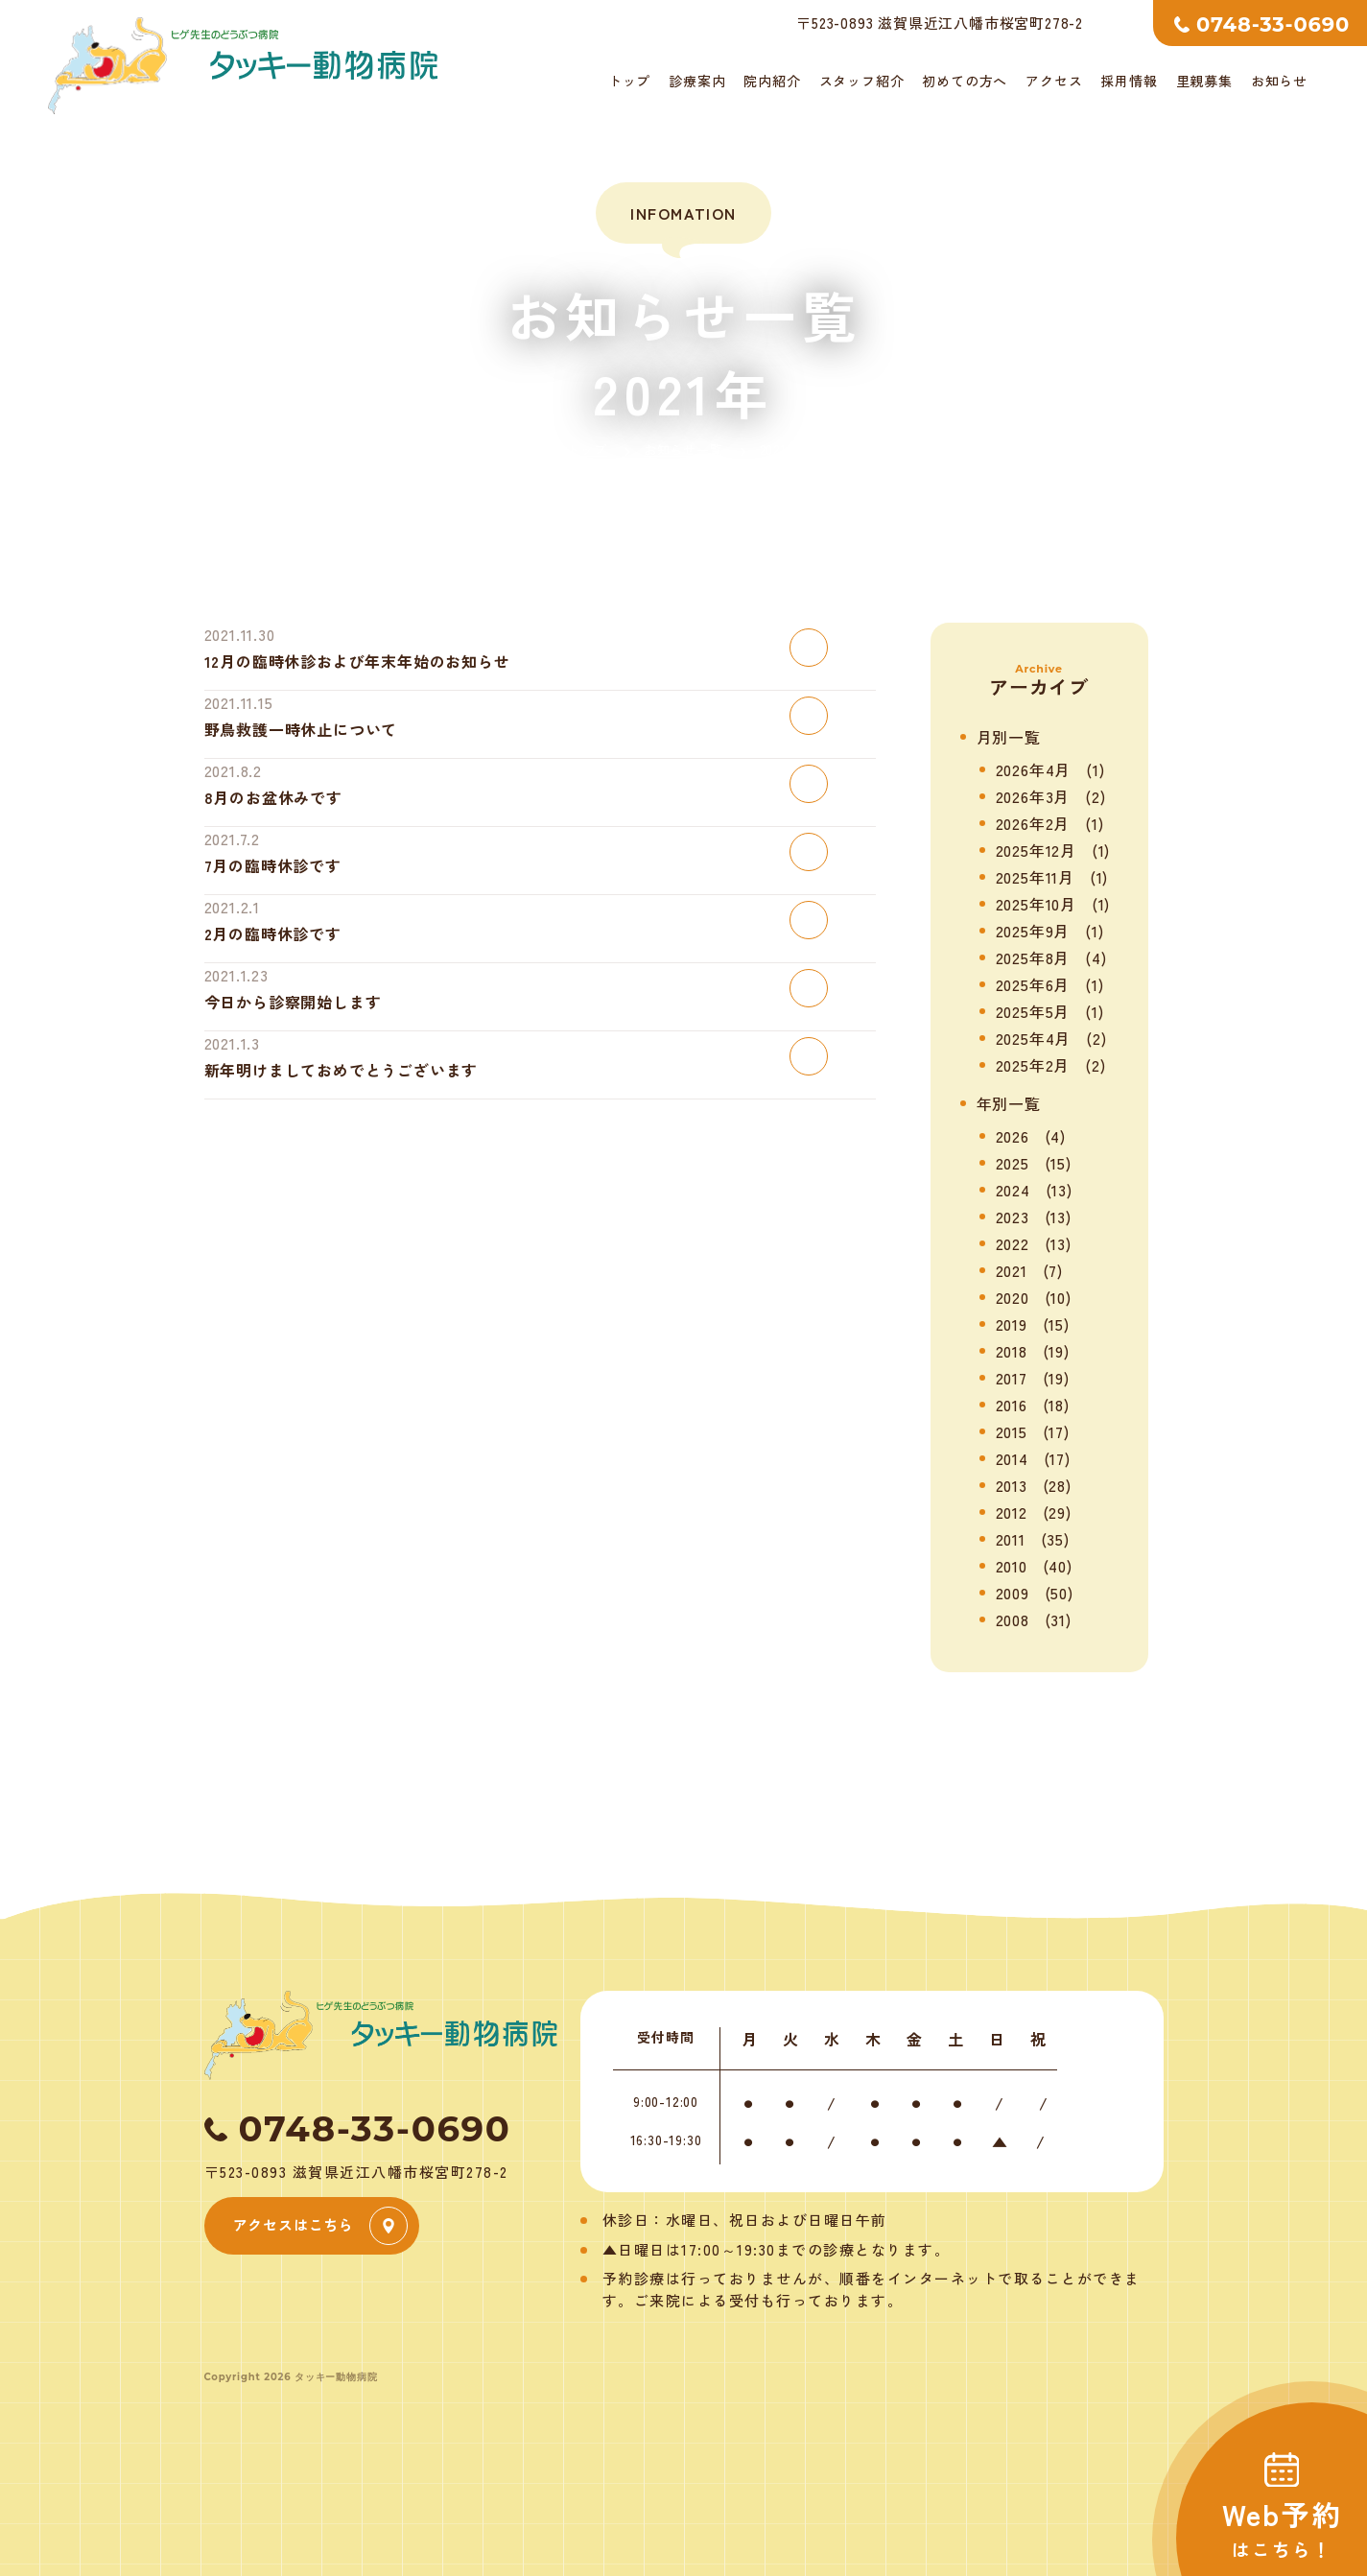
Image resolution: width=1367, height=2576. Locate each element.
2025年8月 (1033, 957)
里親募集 (1204, 80)
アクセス (1053, 80)
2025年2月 (1033, 1064)
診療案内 (697, 80)
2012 (1011, 1512)
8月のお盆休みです (273, 797)
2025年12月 (1036, 850)
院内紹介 (771, 80)
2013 (1011, 1485)
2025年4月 (1034, 1038)
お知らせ (1279, 80)
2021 (1011, 1270)
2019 (1011, 1323)
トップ (629, 80)
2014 (1012, 1458)
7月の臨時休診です (273, 865)
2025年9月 (1033, 930)
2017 (1011, 1377)
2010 (1011, 1565)
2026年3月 (1033, 796)
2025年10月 (1036, 903)
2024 (1013, 1189)
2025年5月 (1033, 1011)
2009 (1012, 1592)
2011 (1010, 1538)
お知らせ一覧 (683, 449)
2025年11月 (1035, 876)
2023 (1012, 1216)
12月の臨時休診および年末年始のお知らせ (357, 661)
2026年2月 (1033, 823)
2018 (1011, 1350)
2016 (1011, 1404)
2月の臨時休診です (273, 933)
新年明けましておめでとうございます (341, 1069)
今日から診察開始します (293, 1001)
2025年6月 (1033, 984)
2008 (1012, 1619)
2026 (1012, 1135)
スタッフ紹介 (862, 80)
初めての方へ (964, 80)
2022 (1012, 1243)
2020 (1012, 1297)
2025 (1012, 1162)
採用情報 (1128, 80)
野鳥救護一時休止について (301, 729)
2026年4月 (1034, 769)
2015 (1011, 1431)
